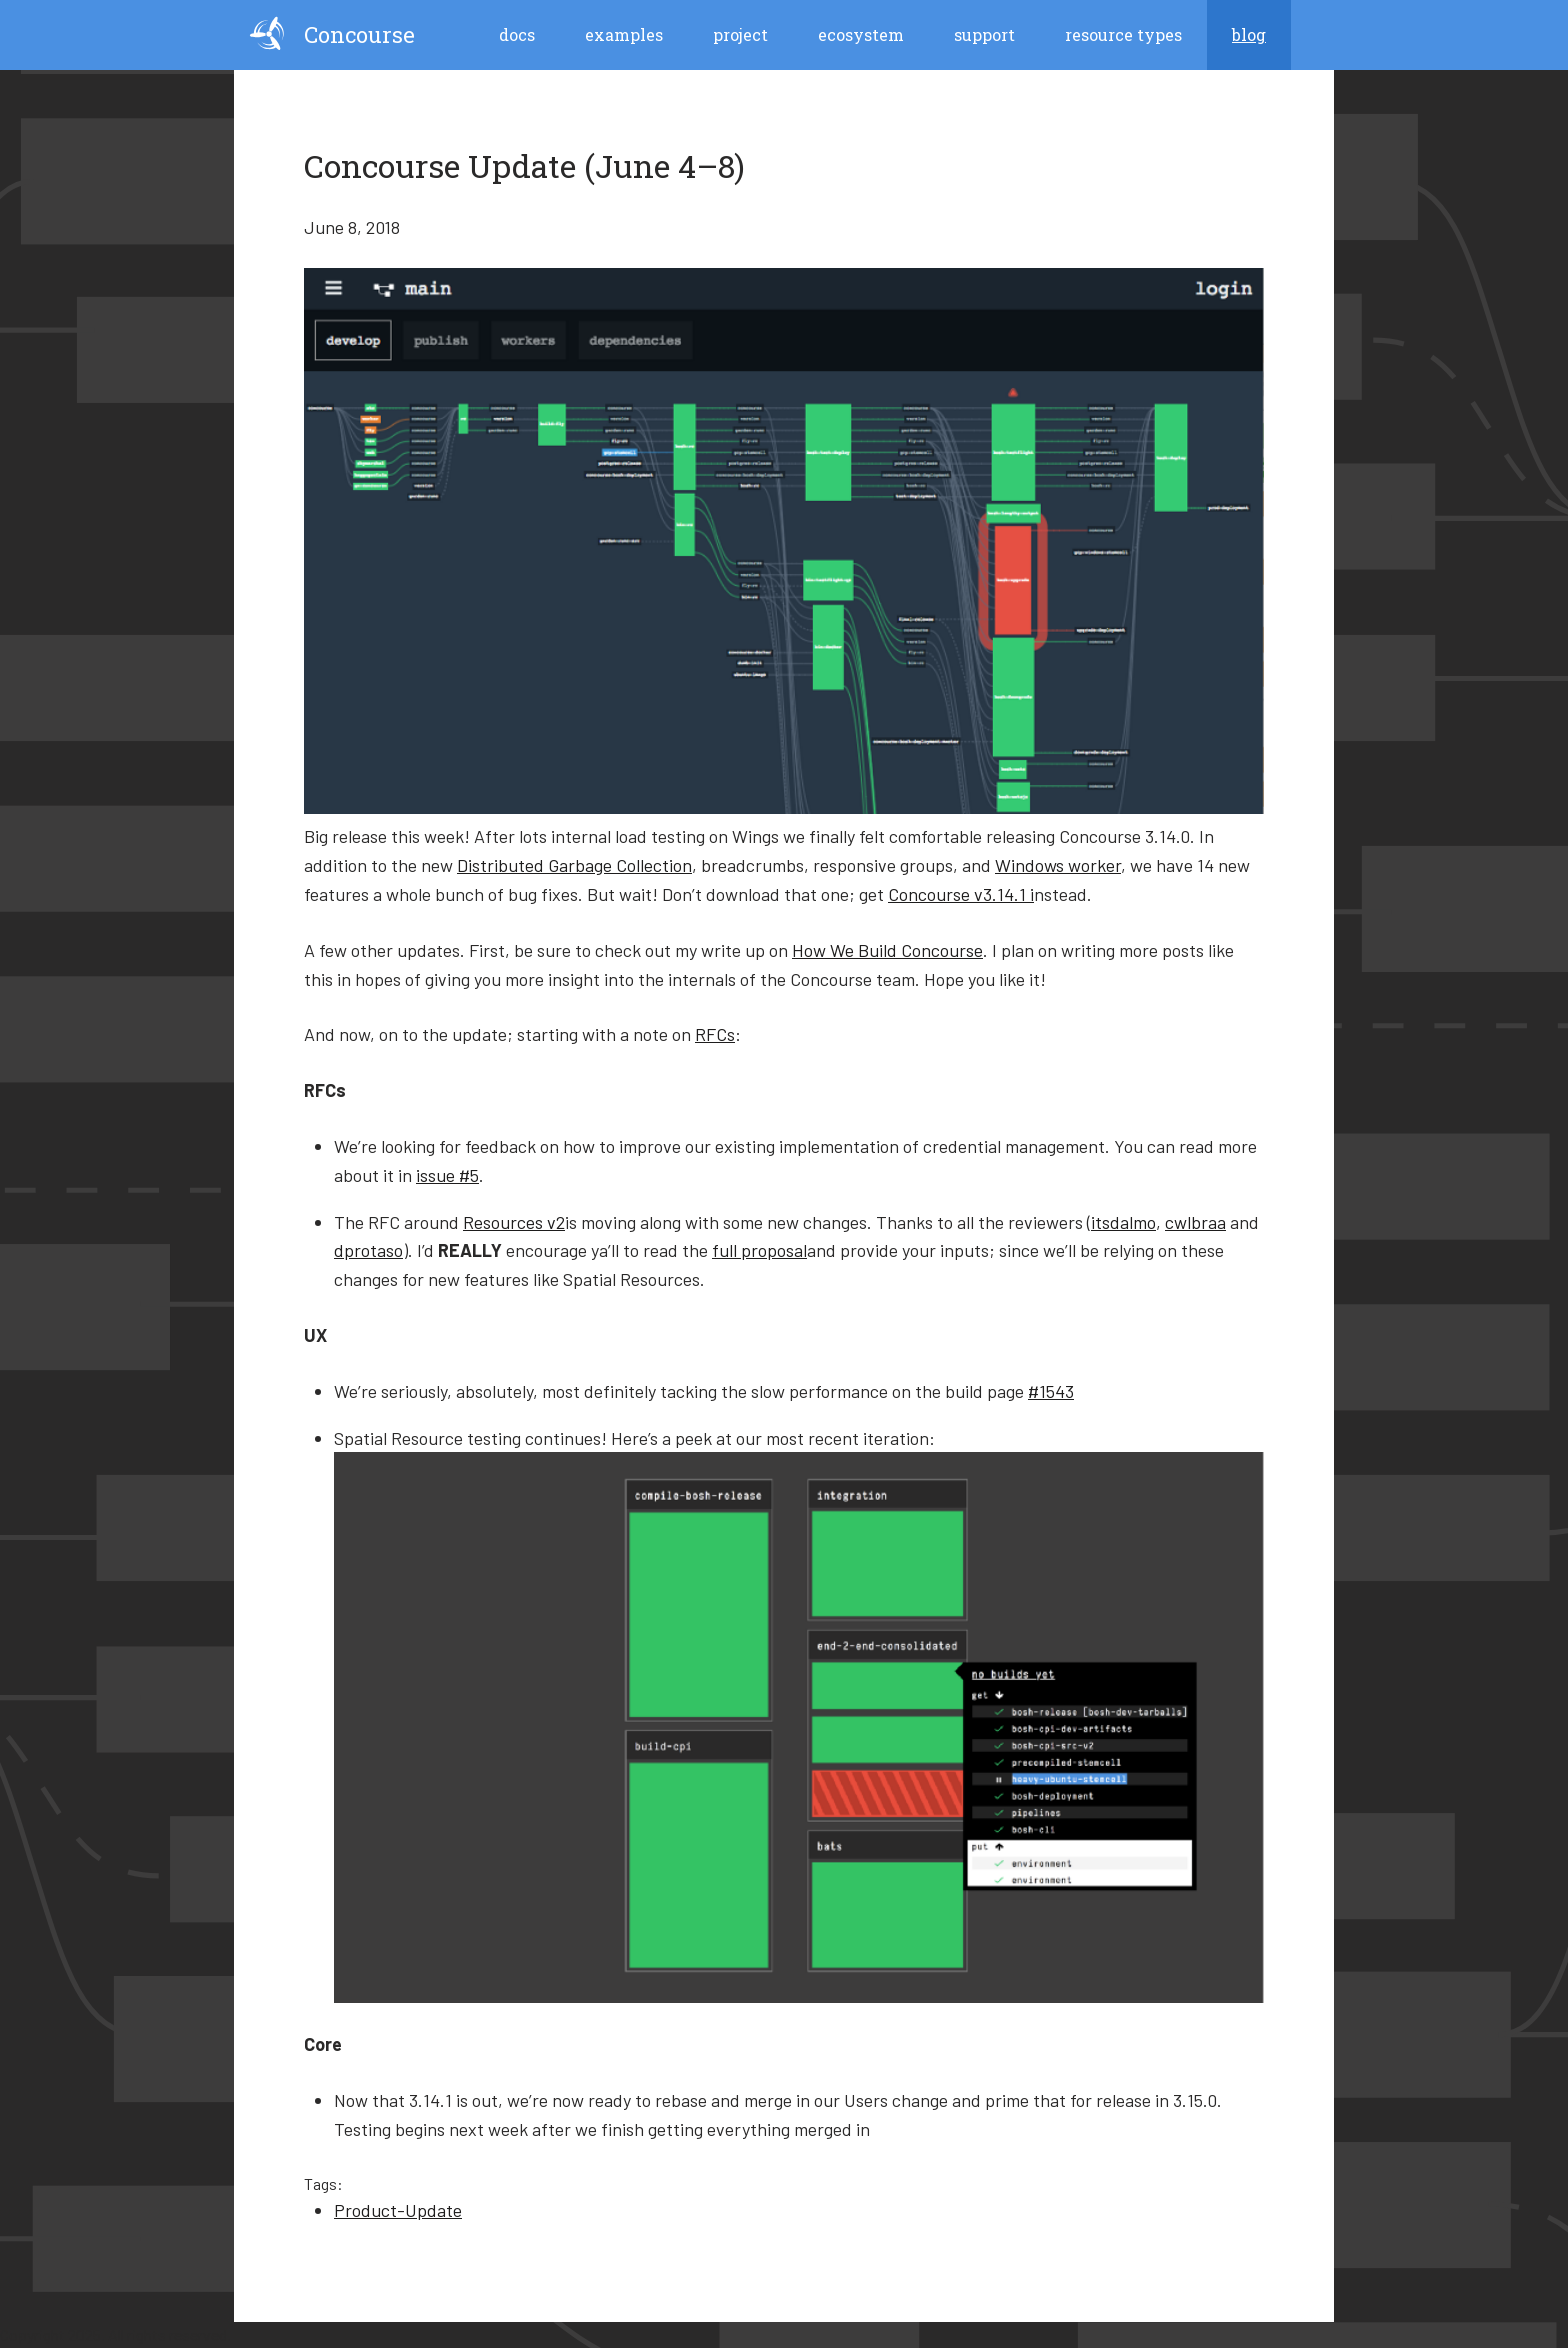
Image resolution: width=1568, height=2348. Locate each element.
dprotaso (368, 1250)
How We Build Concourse (887, 950)
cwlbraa (1195, 1222)
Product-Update (398, 2210)
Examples (624, 34)
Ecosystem (861, 34)
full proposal (759, 1250)
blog (1249, 34)
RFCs (715, 1034)
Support (984, 34)
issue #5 (447, 1175)
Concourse (332, 33)
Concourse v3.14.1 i (961, 894)
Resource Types (1123, 34)
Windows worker (1058, 865)
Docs (517, 34)
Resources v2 (514, 1222)
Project (740, 34)
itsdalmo (1123, 1222)
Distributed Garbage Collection (574, 865)
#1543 (1051, 1391)
